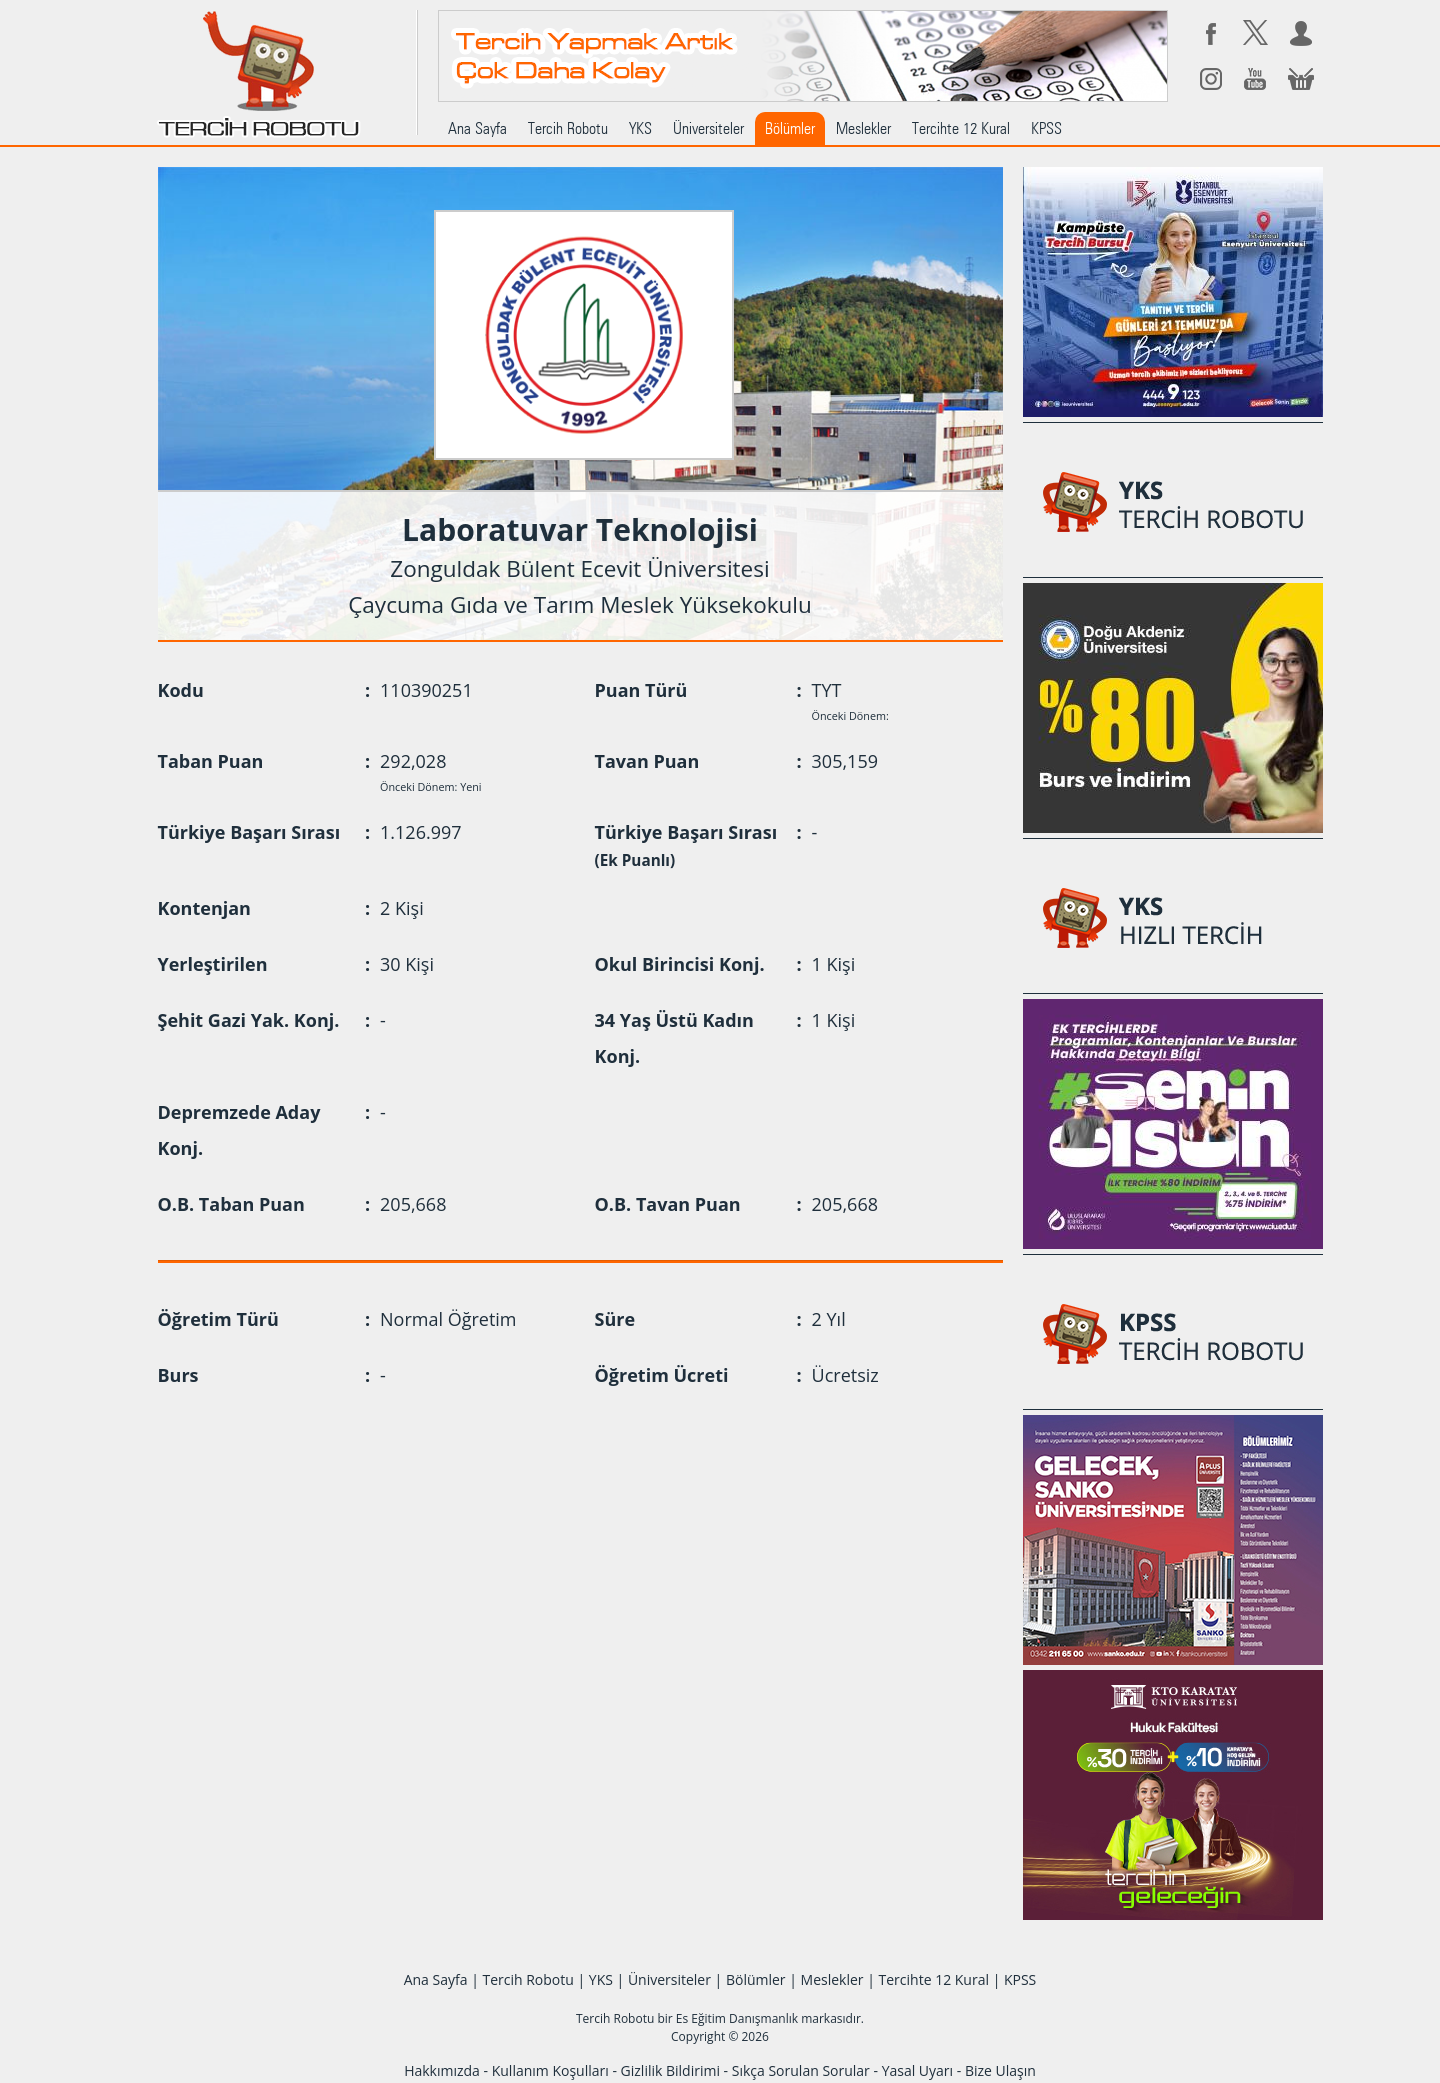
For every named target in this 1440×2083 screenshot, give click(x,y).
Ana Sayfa (477, 128)
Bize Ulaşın (1000, 2070)
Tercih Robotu (568, 128)
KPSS (1046, 128)
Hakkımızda (442, 2070)
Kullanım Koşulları (550, 2070)
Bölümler (790, 128)
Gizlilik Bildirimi (670, 2070)
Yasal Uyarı (917, 2070)
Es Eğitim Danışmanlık (737, 2018)
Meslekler (863, 128)
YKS (640, 128)
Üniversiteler (708, 128)
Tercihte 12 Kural (961, 128)
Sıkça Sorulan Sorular (801, 2070)
